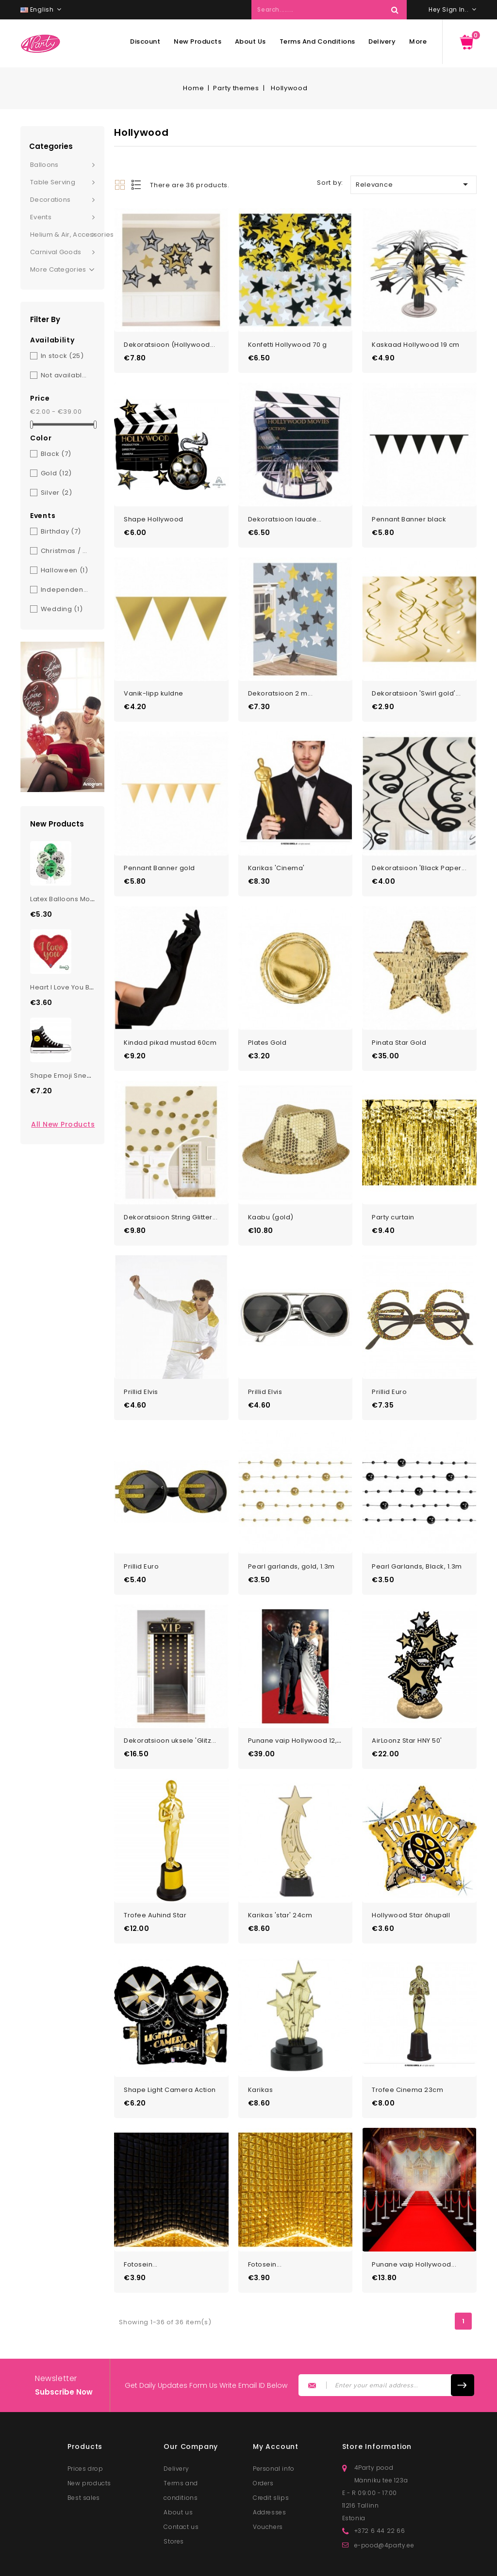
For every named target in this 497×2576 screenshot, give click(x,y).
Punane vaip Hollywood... (414, 2219)
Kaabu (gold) (271, 1194)
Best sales (83, 2453)
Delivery (382, 41)
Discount (145, 41)
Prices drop (85, 2424)
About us (250, 41)
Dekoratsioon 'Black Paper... (419, 853)
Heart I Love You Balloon (70, 987)
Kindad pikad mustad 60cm (170, 1024)
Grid (120, 185)
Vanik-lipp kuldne (153, 682)
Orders (263, 2438)
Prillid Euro (389, 1365)
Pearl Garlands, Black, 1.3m (417, 1536)
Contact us (181, 2482)
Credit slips (271, 2453)
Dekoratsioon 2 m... (280, 682)
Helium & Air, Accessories (67, 234)
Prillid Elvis (141, 1365)
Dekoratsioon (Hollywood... (169, 340)
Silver (56, 492)
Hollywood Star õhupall (411, 1878)
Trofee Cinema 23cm (407, 2049)
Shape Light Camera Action (170, 2049)
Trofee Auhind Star (155, 1878)
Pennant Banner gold (159, 853)
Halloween (64, 570)
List (137, 185)
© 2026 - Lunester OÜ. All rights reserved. (171, 2564)
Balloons (44, 164)
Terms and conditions (317, 41)
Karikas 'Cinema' (276, 853)
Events (40, 217)
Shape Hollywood (153, 511)
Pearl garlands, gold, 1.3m (291, 1536)
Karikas (260, 2049)
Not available (66, 375)
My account (275, 2402)
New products (197, 41)
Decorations (50, 199)
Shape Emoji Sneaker (66, 1075)
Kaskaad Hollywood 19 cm (416, 340)
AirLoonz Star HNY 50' (407, 1707)
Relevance (413, 184)
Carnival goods (55, 252)
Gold (56, 473)
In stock (62, 355)
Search (394, 9)
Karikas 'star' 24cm (280, 1878)
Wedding (62, 609)
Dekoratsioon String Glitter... (170, 1194)
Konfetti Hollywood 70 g (287, 340)
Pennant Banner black (409, 511)
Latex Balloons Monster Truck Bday (88, 899)
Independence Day (66, 589)
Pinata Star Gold (399, 1024)
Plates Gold (267, 1024)
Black (56, 453)
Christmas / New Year (66, 550)
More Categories (62, 269)
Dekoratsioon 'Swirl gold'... (416, 682)
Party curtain (393, 1194)
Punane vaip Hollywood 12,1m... (299, 1707)
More (418, 41)
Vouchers (268, 2482)
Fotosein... (141, 2219)
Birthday (61, 531)
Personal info (274, 2424)
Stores (174, 2497)
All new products (63, 1124)
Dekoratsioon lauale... (285, 511)
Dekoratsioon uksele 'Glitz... (170, 1707)
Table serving (52, 182)
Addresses (269, 2467)
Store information (377, 2402)
